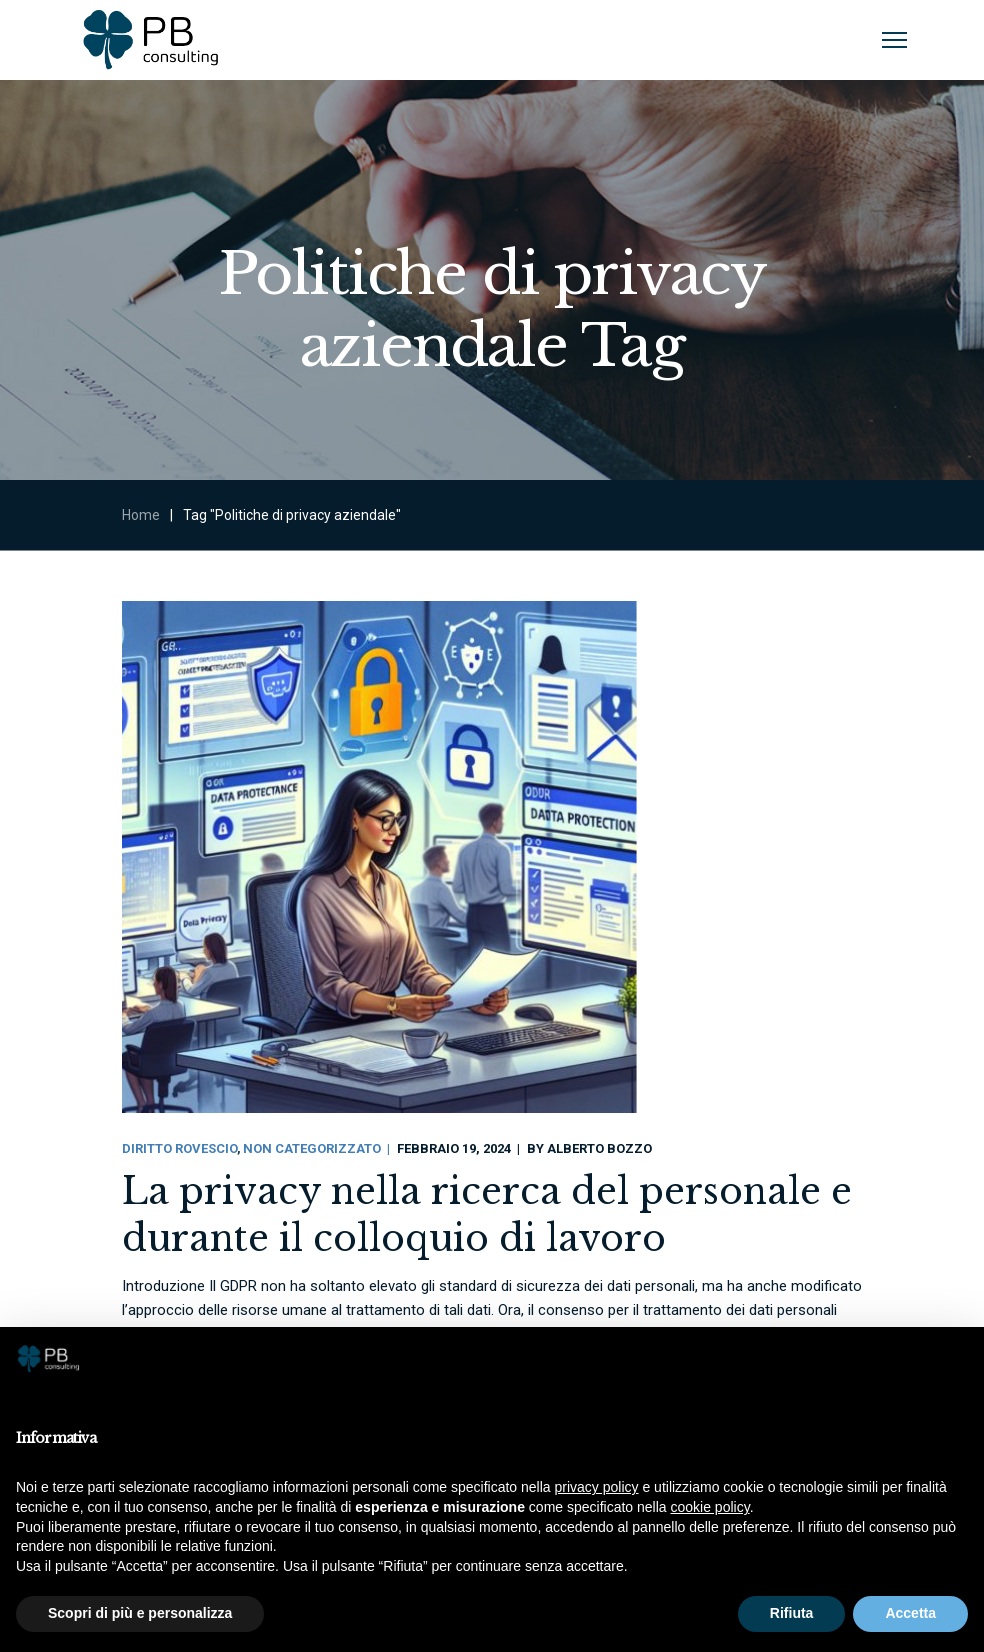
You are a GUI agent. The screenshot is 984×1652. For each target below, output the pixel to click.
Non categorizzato (312, 1148)
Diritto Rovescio (179, 1148)
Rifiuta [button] (792, 1613)
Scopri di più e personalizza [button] (140, 1613)
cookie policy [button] (710, 1507)
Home (141, 515)
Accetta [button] (910, 1613)
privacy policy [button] (597, 1487)
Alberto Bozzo (599, 1148)
